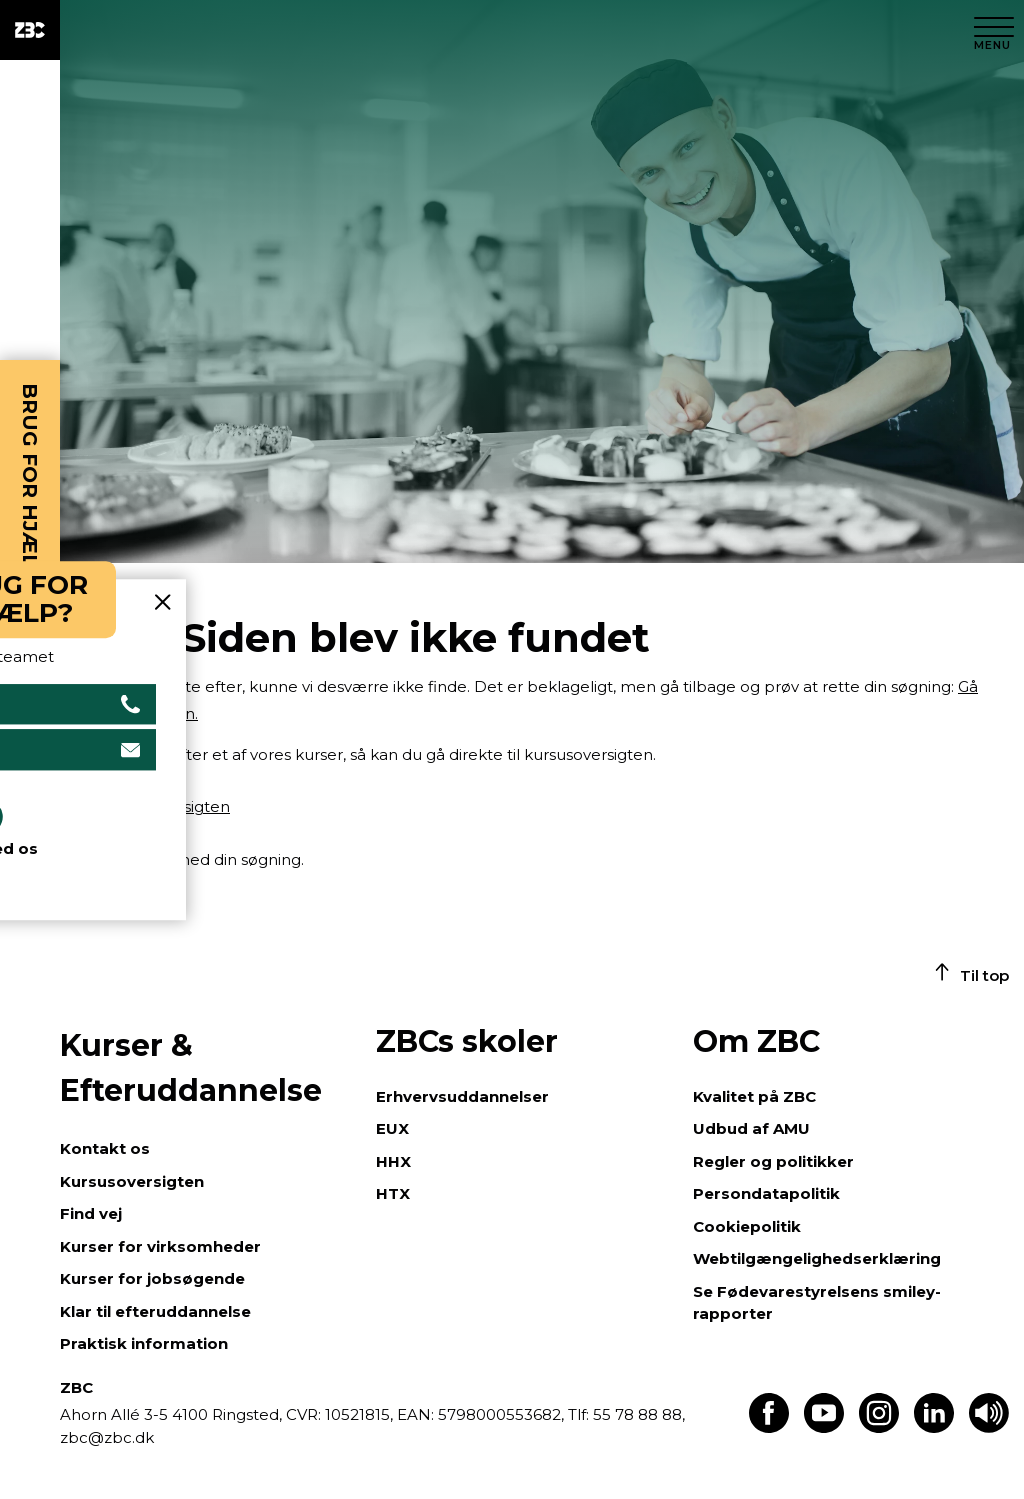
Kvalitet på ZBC (754, 1096)
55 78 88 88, (637, 1414)
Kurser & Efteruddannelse (191, 1068)
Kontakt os (105, 1148)
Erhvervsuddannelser (462, 1096)
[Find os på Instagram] (879, 1427)
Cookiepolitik (747, 1226)
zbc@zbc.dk (107, 1437)
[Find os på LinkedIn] (934, 1427)
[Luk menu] (994, 30)
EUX (392, 1128)
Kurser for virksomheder (160, 1246)
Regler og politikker (773, 1161)
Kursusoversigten (132, 1181)
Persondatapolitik (766, 1193)
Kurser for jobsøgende (152, 1278)
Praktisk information (144, 1343)
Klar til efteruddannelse (155, 1311)
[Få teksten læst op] (989, 1427)
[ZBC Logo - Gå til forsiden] (30, 30)
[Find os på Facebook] (769, 1427)
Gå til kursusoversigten (145, 806)
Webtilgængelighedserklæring (817, 1258)
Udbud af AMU (751, 1128)
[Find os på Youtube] (824, 1427)
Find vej (91, 1213)
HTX (393, 1193)
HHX (393, 1161)
